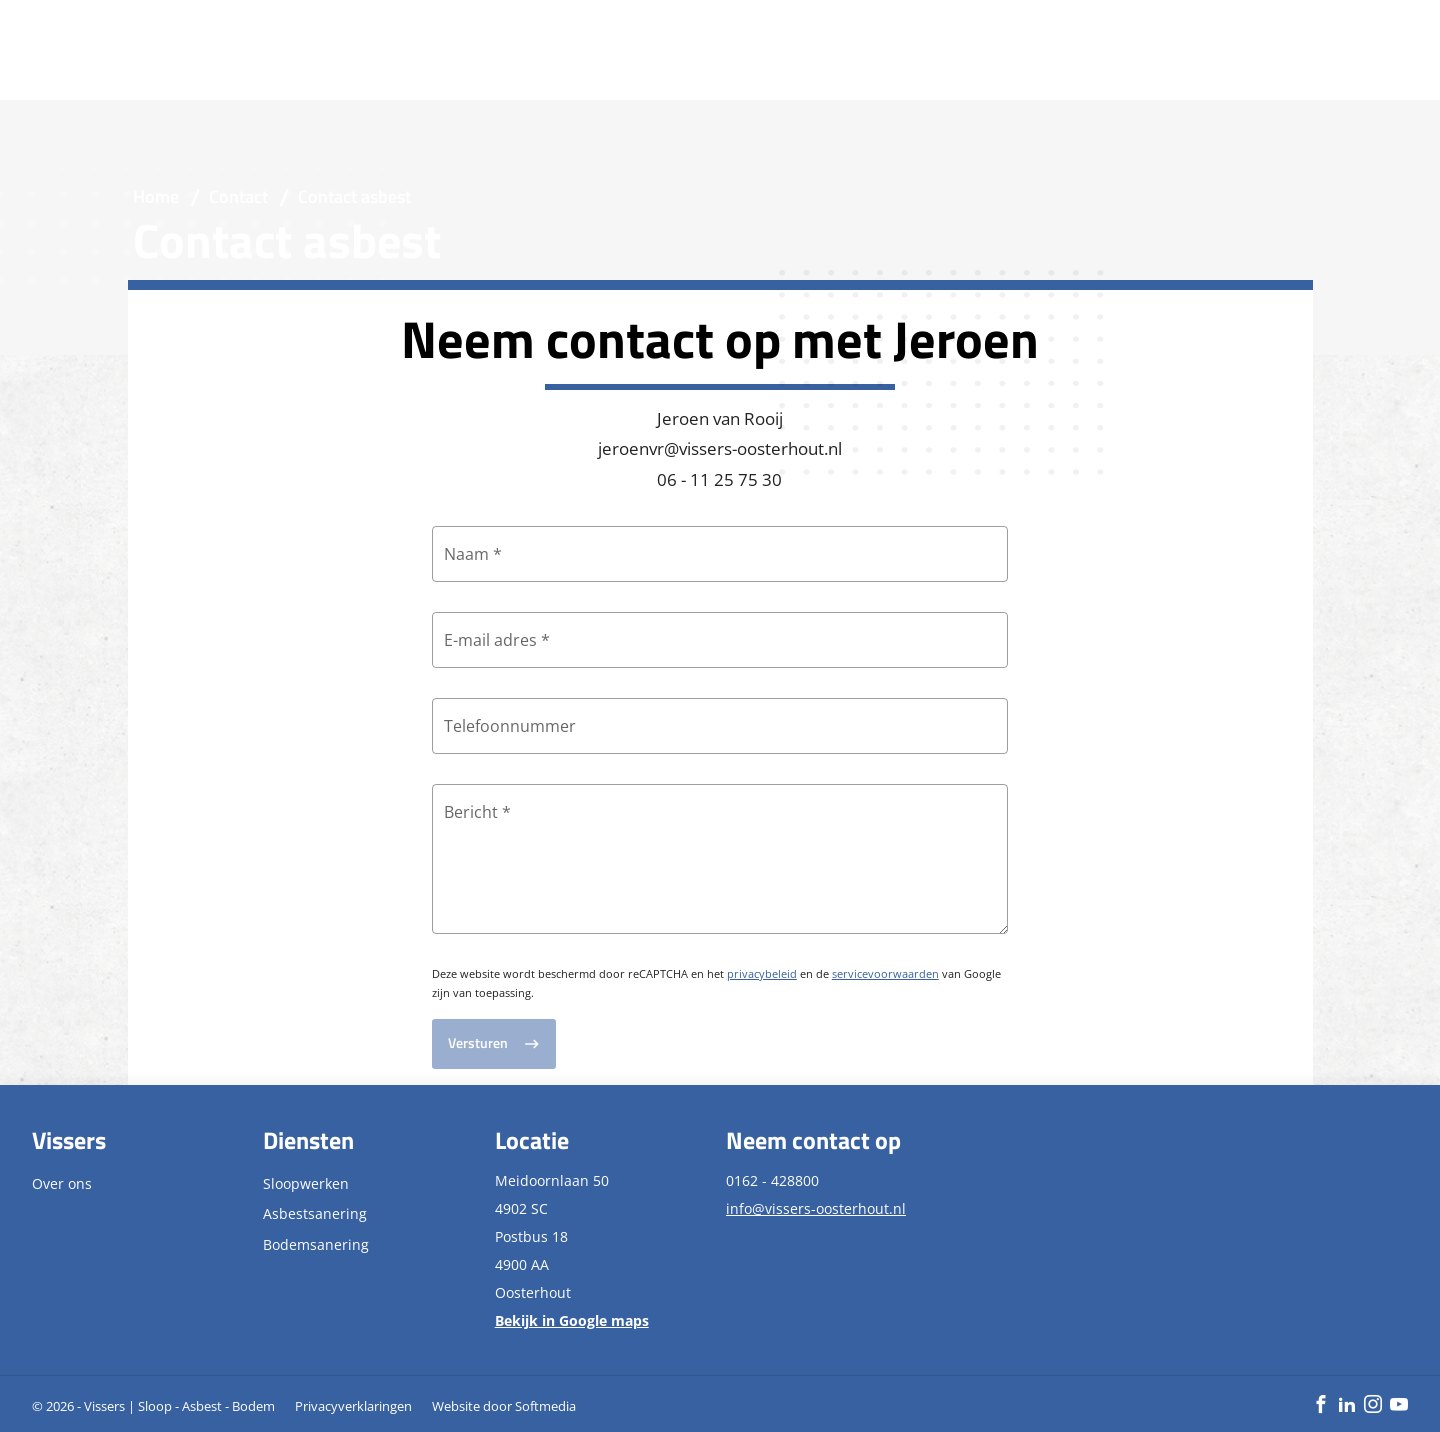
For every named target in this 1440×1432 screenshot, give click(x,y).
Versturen (478, 1043)
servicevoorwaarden (885, 973)
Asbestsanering (315, 1213)
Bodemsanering (316, 1244)
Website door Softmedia (504, 1406)
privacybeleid (762, 973)
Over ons (62, 1183)
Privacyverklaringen (353, 1406)
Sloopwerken (306, 1183)
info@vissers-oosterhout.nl (816, 1208)
